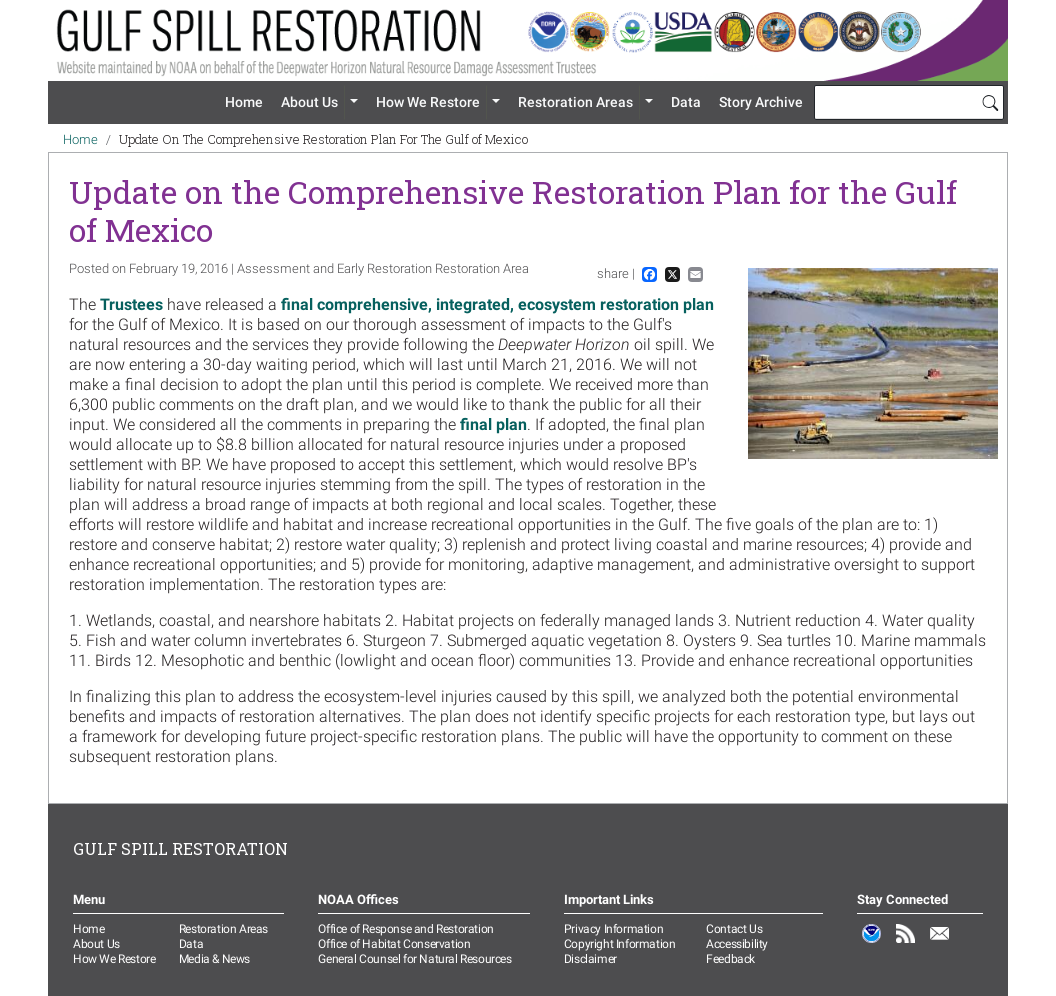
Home (244, 102)
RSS (906, 944)
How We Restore (428, 102)
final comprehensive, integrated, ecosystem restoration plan (497, 304)
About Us (309, 102)
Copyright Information (620, 944)
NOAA (872, 944)
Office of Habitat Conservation (394, 944)
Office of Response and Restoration (405, 929)
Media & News (214, 959)
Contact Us (734, 929)
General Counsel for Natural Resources (414, 959)
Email (940, 944)
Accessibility (737, 944)
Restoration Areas (575, 102)
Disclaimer (590, 959)
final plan (493, 424)
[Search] (990, 102)
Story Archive (761, 102)
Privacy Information (613, 929)
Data (686, 102)
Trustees (133, 304)
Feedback (730, 959)
